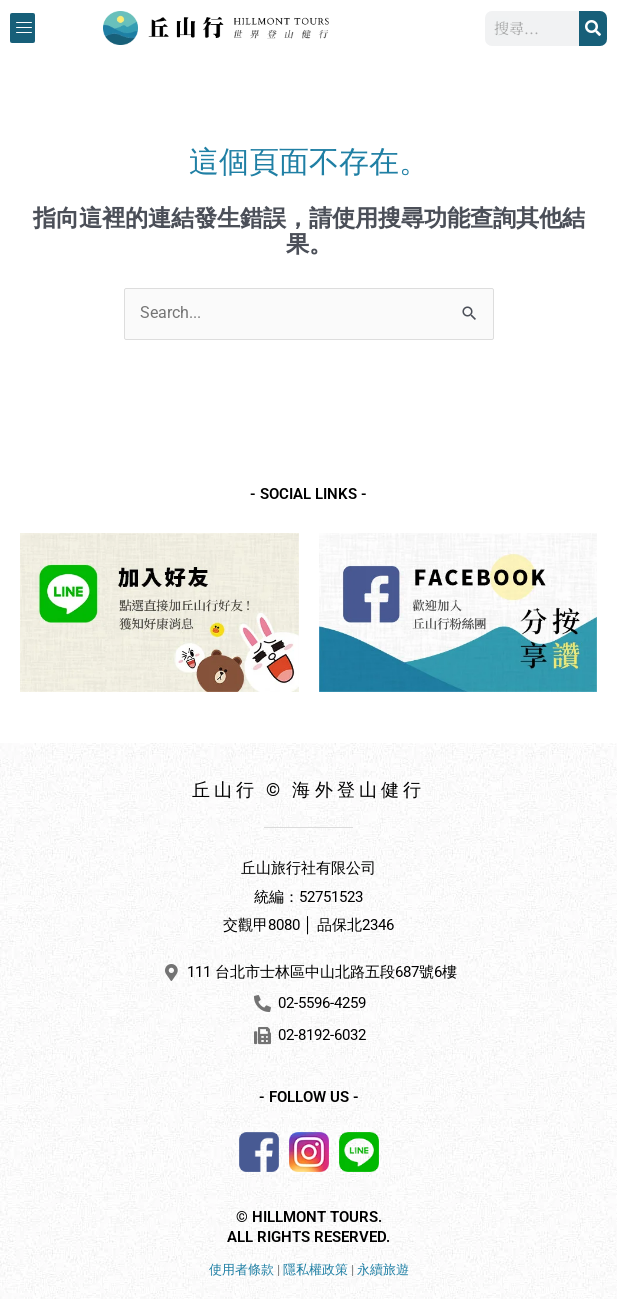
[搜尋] (593, 28)
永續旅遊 (383, 1269)
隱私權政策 (315, 1269)
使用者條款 (241, 1269)
